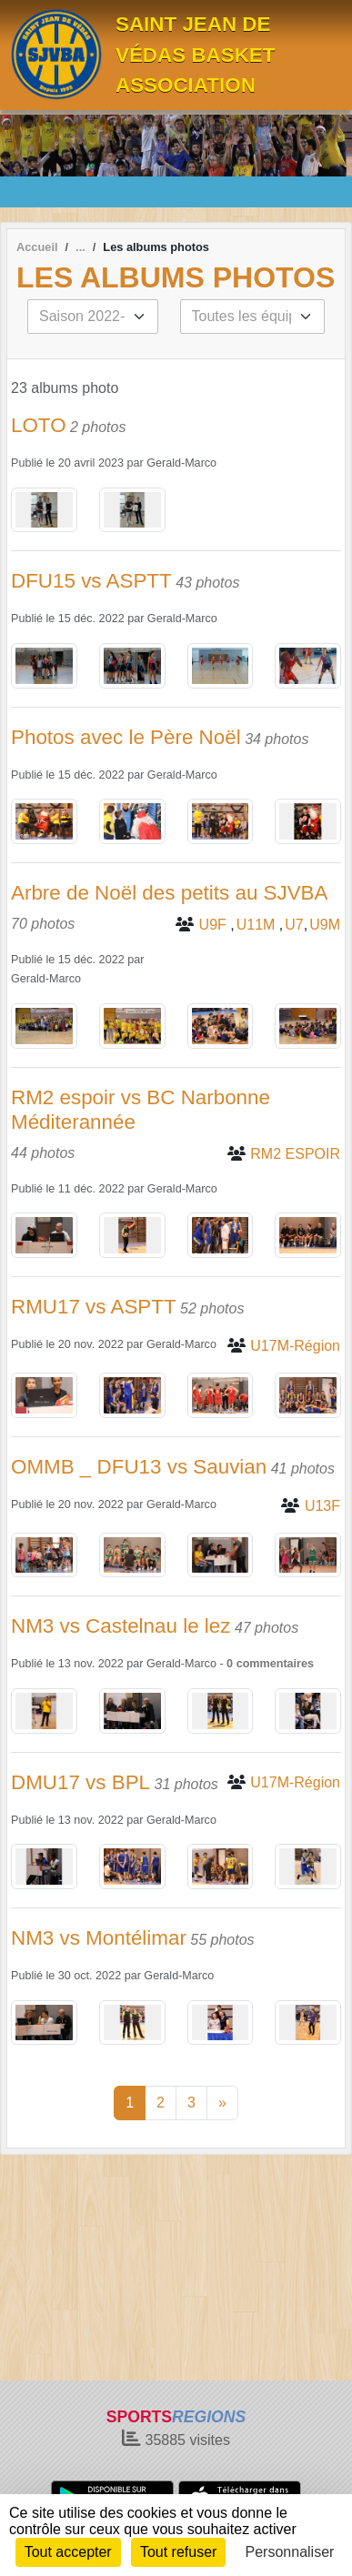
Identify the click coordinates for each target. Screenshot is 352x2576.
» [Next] (222, 2102)
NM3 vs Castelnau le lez (120, 1626)
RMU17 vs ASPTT (93, 1306)
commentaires (275, 1663)
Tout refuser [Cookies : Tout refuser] (178, 2552)
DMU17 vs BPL (80, 1782)
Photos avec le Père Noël (126, 737)
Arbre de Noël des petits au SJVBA (169, 892)
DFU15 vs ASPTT (91, 580)
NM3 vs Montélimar (98, 1938)
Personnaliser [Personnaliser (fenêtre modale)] (290, 2552)
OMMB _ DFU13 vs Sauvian (139, 1466)
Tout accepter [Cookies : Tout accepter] (68, 2552)
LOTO (38, 425)
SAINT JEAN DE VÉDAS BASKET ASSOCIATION (195, 54)
